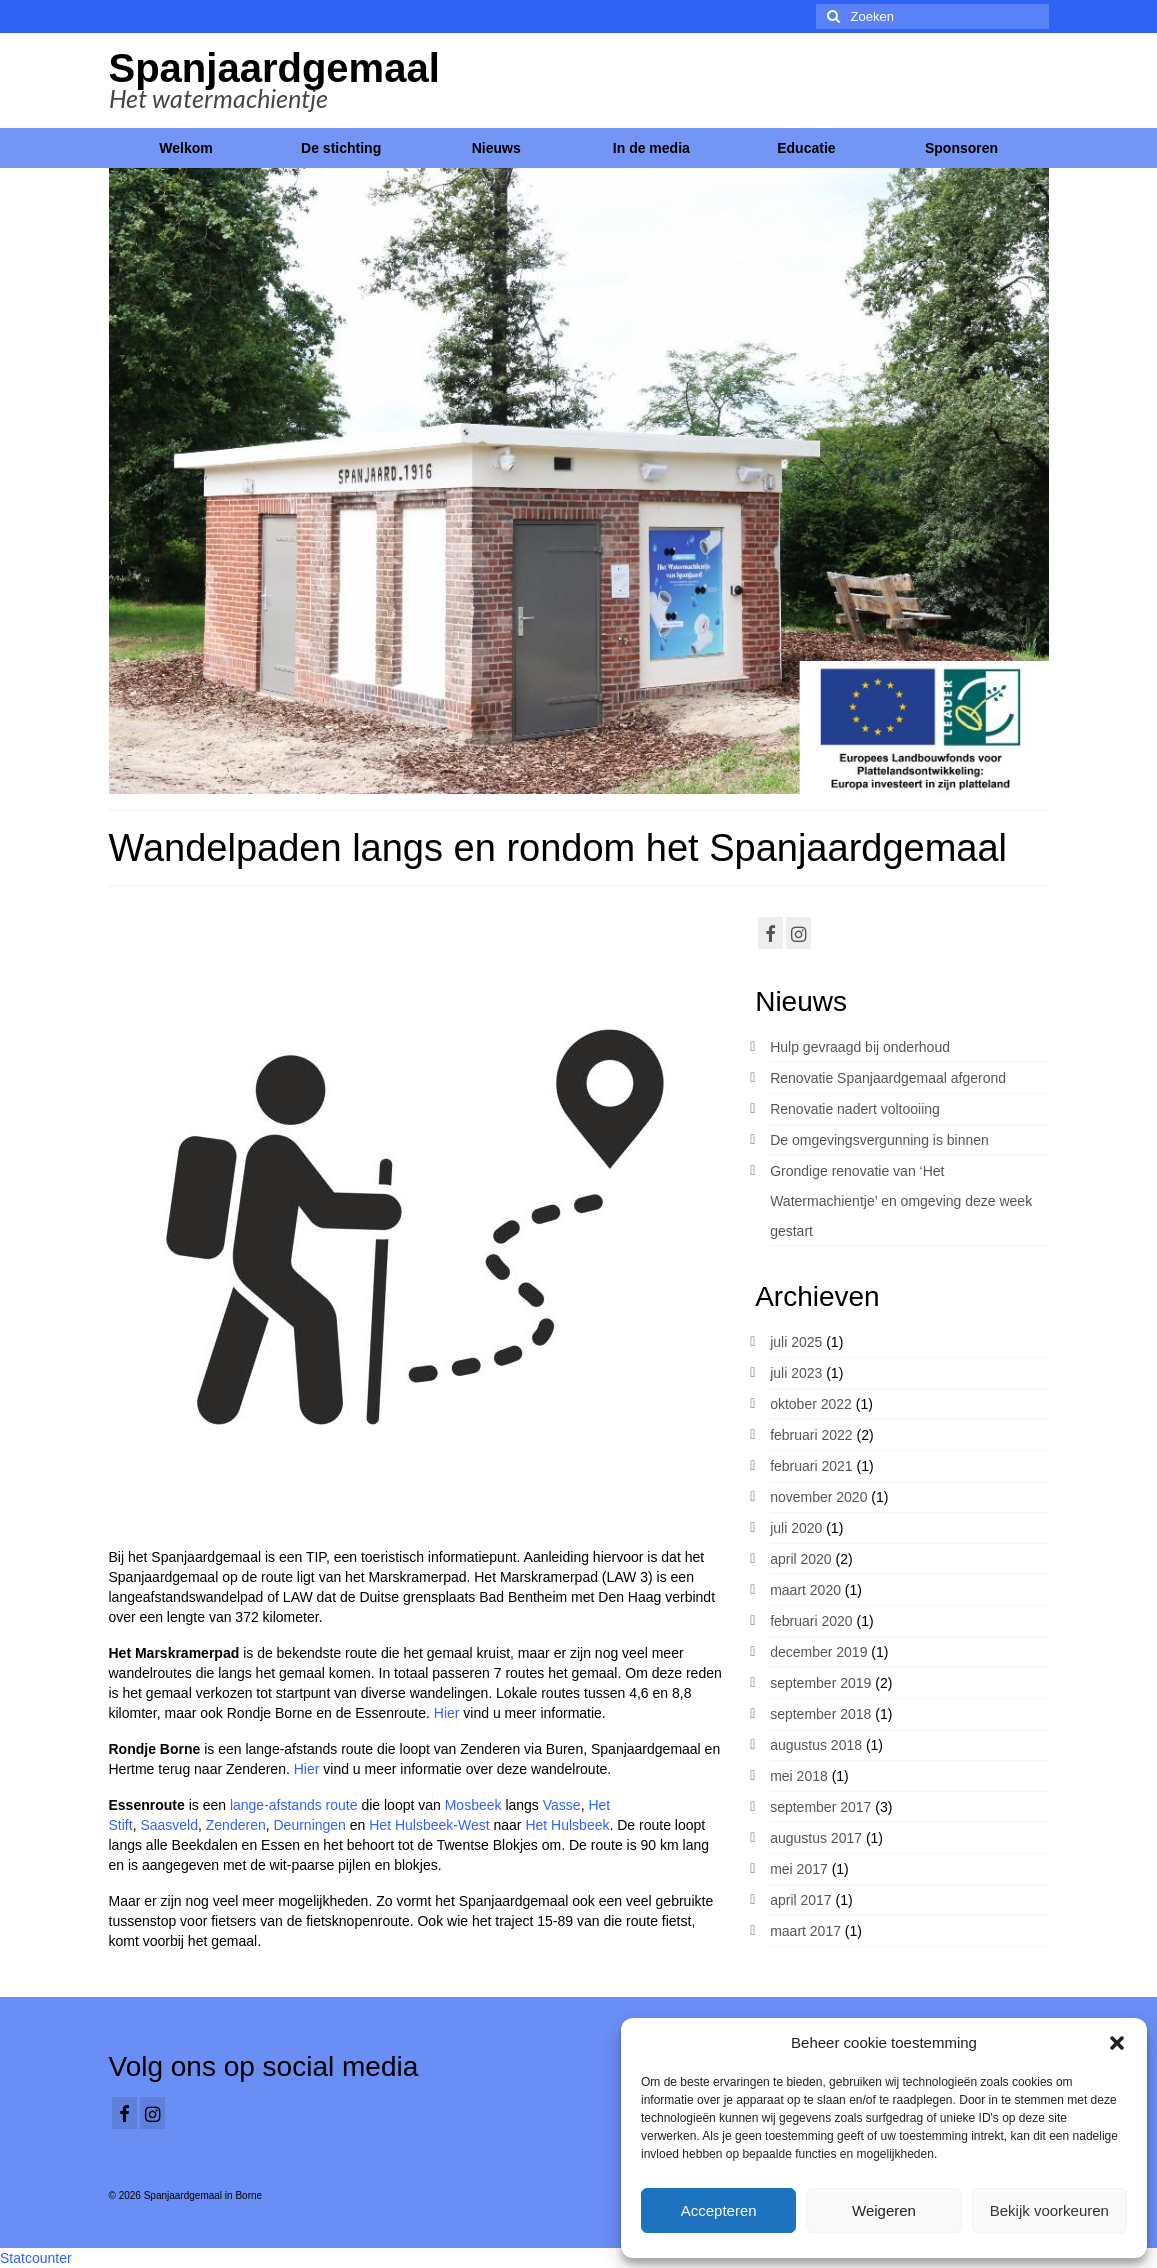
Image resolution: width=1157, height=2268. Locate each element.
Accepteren (719, 2210)
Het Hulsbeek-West (429, 1825)
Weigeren (884, 2210)
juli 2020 (796, 1528)
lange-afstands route (294, 1805)
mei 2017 (799, 1869)
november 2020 (818, 1497)
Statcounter (36, 2258)
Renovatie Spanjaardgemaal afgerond (888, 1078)
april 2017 (801, 1900)
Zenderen (236, 1825)
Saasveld (169, 1825)
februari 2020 (811, 1621)
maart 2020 (805, 1590)
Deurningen (310, 1825)
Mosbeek (473, 1805)
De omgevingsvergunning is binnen (879, 1140)
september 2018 (820, 1714)
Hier (449, 1713)
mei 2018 (799, 1776)
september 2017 (820, 1807)
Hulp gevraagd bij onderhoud (860, 1047)
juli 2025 (796, 1342)
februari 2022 (811, 1435)
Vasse (562, 1805)
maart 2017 (805, 1931)
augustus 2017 (816, 1838)
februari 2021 (811, 1466)
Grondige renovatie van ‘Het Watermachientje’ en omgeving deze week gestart (901, 1201)
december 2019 (818, 1652)
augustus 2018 (816, 1745)
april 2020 (801, 1559)
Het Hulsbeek (567, 1825)
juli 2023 (796, 1373)
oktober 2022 (811, 1404)
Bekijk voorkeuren (1049, 2210)
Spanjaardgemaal (274, 68)
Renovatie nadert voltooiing (855, 1109)
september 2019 (820, 1683)
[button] (1117, 2043)
